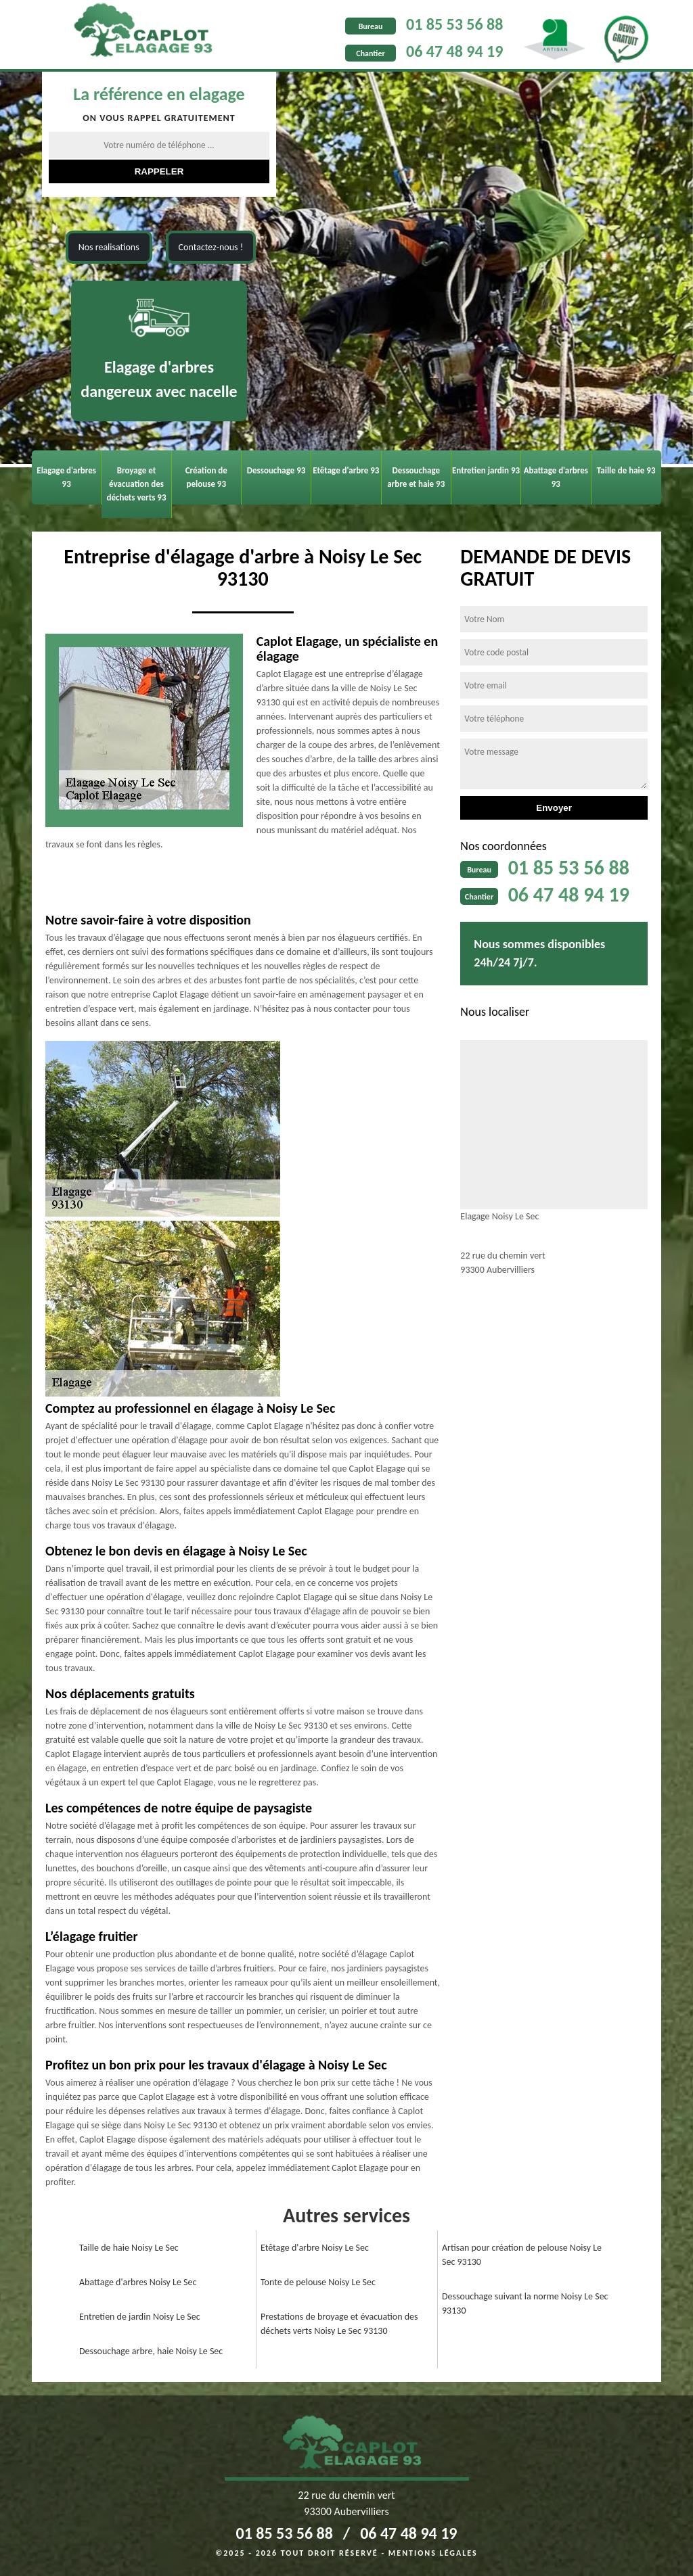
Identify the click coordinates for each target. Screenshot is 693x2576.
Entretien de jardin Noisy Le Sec (139, 2316)
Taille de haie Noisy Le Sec (129, 2247)
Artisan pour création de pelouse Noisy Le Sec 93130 (522, 2255)
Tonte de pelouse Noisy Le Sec (318, 2282)
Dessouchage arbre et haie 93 (416, 477)
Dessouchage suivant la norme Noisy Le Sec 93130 (525, 2303)
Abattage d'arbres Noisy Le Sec (137, 2282)
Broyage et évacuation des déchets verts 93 (136, 483)
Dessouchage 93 (276, 470)
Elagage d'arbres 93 (66, 477)
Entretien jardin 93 (486, 470)
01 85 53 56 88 (454, 24)
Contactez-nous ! (211, 247)
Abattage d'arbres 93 (556, 477)
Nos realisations (109, 247)
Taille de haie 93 (626, 470)
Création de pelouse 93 (206, 477)
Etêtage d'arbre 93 (346, 470)
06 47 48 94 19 (454, 51)
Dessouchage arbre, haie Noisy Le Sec (151, 2351)
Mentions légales (433, 2553)
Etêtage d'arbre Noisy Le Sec (315, 2247)
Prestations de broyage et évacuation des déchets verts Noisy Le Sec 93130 (339, 2324)
